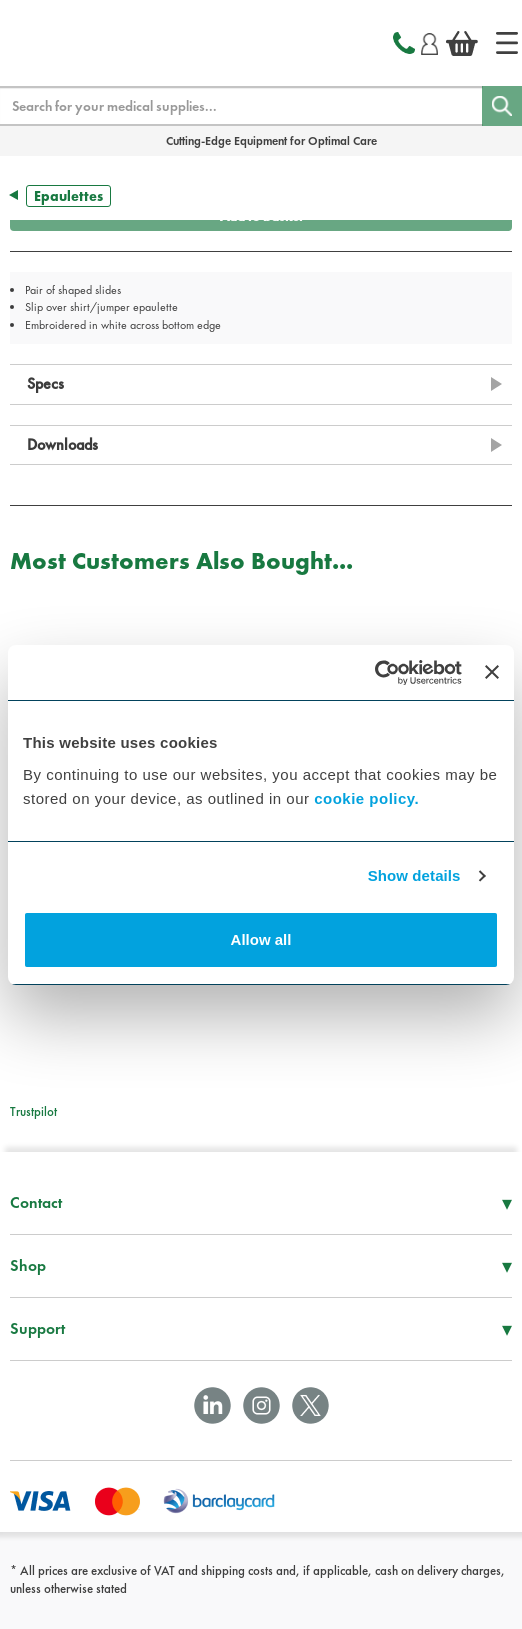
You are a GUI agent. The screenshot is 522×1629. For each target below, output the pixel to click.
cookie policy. (366, 798)
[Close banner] (492, 672)
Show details (414, 875)
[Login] (429, 41)
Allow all (261, 939)
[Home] (507, 43)
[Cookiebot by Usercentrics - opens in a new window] (374, 673)
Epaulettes (68, 196)
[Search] (502, 106)
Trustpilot (33, 1111)
